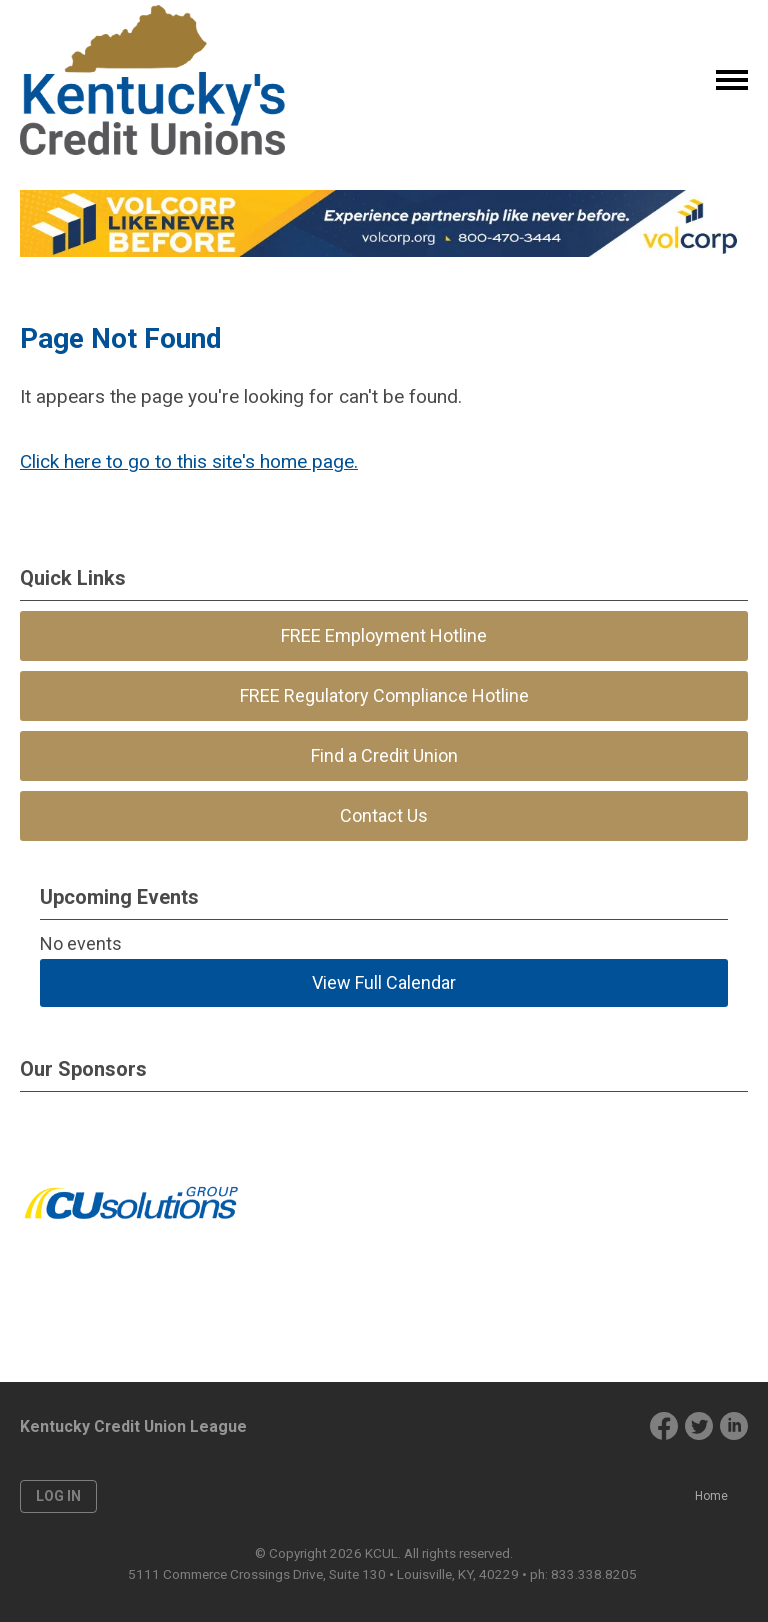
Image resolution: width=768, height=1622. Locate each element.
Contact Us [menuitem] (384, 815)
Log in (58, 1496)
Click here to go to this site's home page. (189, 461)
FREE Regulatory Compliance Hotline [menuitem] (384, 695)
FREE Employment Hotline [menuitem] (384, 635)
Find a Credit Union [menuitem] (384, 755)
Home (711, 1496)
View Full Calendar (384, 982)
